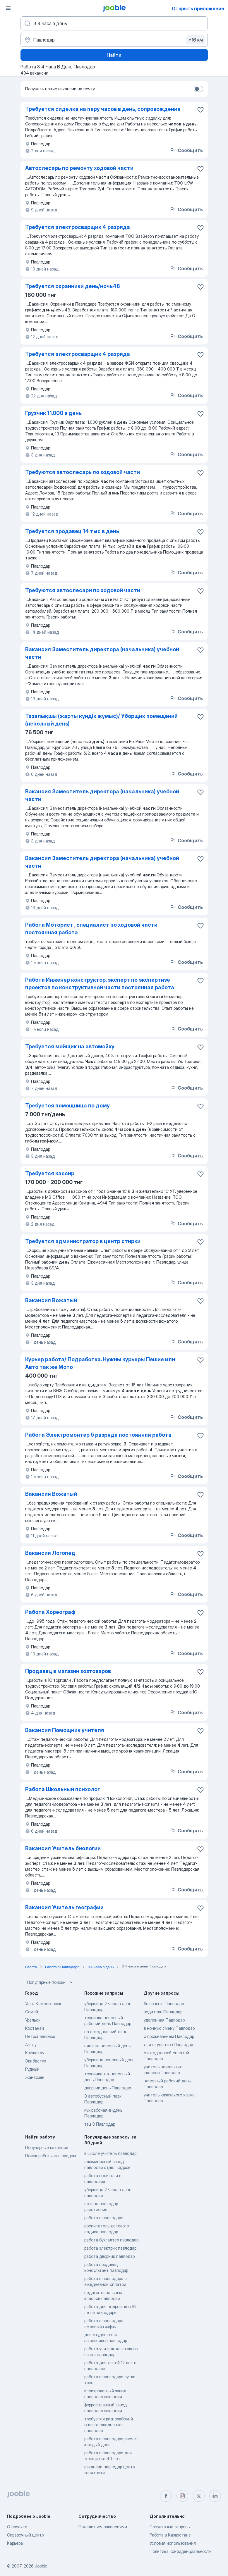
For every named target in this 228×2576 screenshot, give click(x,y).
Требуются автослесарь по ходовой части (82, 472)
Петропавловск (40, 2036)
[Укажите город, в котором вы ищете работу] (114, 40)
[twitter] (199, 2496)
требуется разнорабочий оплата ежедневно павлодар (108, 2424)
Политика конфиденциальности (181, 2551)
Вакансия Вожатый (51, 1300)
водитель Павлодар (163, 2011)
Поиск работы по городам (50, 2155)
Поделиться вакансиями (102, 2526)
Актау (31, 2044)
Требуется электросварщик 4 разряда (77, 227)
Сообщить (186, 150)
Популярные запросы (170, 2526)
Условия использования (173, 2543)
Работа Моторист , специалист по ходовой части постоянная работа (91, 928)
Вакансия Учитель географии (64, 1907)
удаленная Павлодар (164, 2019)
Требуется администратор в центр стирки (82, 1241)
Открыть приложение (198, 8)
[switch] (198, 89)
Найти (114, 55)
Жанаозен (34, 2077)
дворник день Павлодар (107, 2087)
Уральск (32, 2019)
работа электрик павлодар (110, 2248)
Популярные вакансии (46, 2147)
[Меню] (8, 8)
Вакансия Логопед (50, 1553)
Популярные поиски (50, 1982)
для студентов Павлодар (168, 2044)
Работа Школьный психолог (62, 1789)
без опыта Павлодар (164, 2003)
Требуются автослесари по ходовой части (82, 590)
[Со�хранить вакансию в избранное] (200, 414)
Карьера (15, 2543)
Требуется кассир (49, 1173)
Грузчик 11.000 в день (53, 413)
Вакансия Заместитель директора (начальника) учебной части (102, 653)
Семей (31, 2011)
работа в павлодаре (103, 2217)
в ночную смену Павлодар (169, 2028)
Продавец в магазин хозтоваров (68, 1671)
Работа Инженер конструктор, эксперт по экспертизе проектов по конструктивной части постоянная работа (99, 983)
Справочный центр (25, 2534)
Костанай (34, 2028)
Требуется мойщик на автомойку (69, 1046)
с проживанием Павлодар (169, 2036)
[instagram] (182, 2496)
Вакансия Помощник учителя (64, 1730)
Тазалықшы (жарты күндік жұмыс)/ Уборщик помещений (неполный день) (101, 720)
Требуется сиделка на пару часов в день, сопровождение (103, 109)
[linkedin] (215, 2496)
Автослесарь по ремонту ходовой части (79, 168)
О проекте (17, 2526)
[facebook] (166, 2496)
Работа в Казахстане (170, 2534)
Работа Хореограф (50, 1612)
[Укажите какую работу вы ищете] (114, 23)
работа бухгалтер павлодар (111, 2239)
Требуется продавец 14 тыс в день (72, 531)
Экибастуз (35, 2060)
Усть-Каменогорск (43, 2003)
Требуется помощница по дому (67, 1105)
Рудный (32, 2069)
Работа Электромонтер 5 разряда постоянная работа (98, 1435)
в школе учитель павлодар (110, 2153)
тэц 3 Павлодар (99, 2124)
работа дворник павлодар (109, 2256)
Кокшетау (34, 2052)
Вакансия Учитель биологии (63, 1848)
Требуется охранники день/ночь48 (72, 286)
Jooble (41, 2565)
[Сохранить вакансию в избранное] (200, 110)
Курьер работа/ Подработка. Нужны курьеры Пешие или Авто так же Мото (100, 1363)
